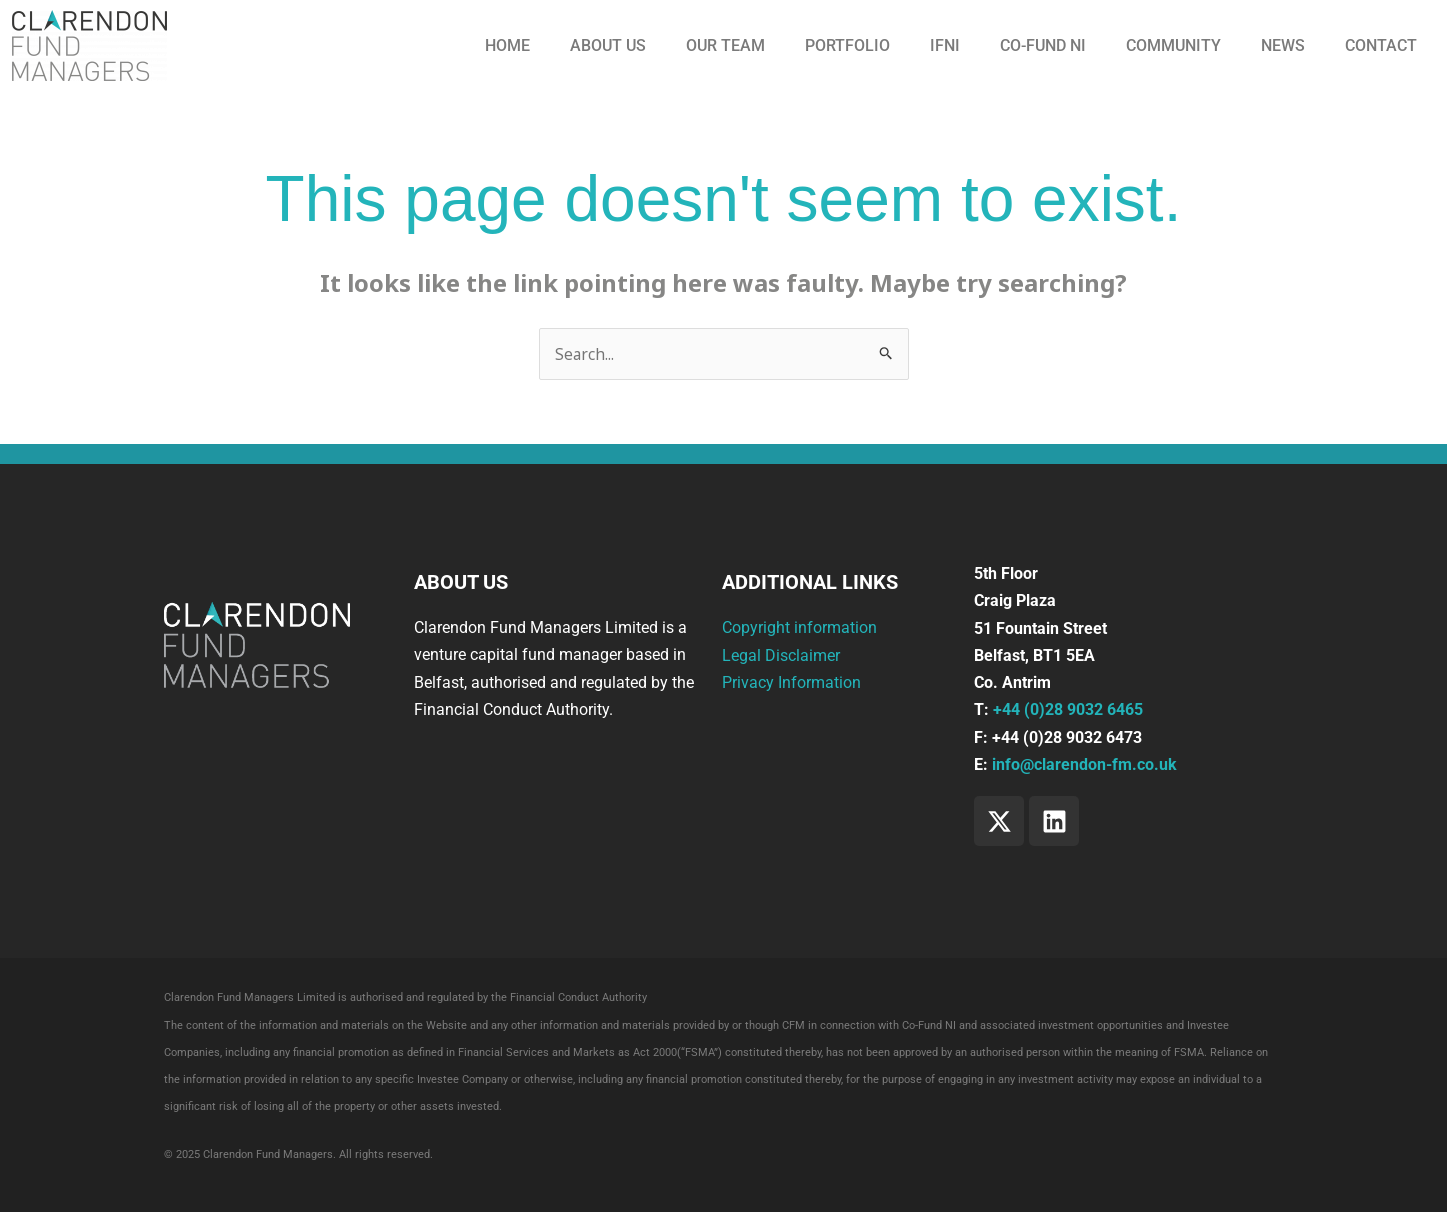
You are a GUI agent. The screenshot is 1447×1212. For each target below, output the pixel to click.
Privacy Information (791, 682)
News (1283, 45)
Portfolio (847, 45)
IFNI (945, 45)
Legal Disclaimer (781, 655)
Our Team (725, 45)
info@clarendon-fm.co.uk (1084, 764)
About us (608, 45)
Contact (1381, 45)
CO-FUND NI (1043, 45)
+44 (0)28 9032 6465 (1068, 710)
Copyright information (799, 628)
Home (507, 45)
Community (1173, 45)
